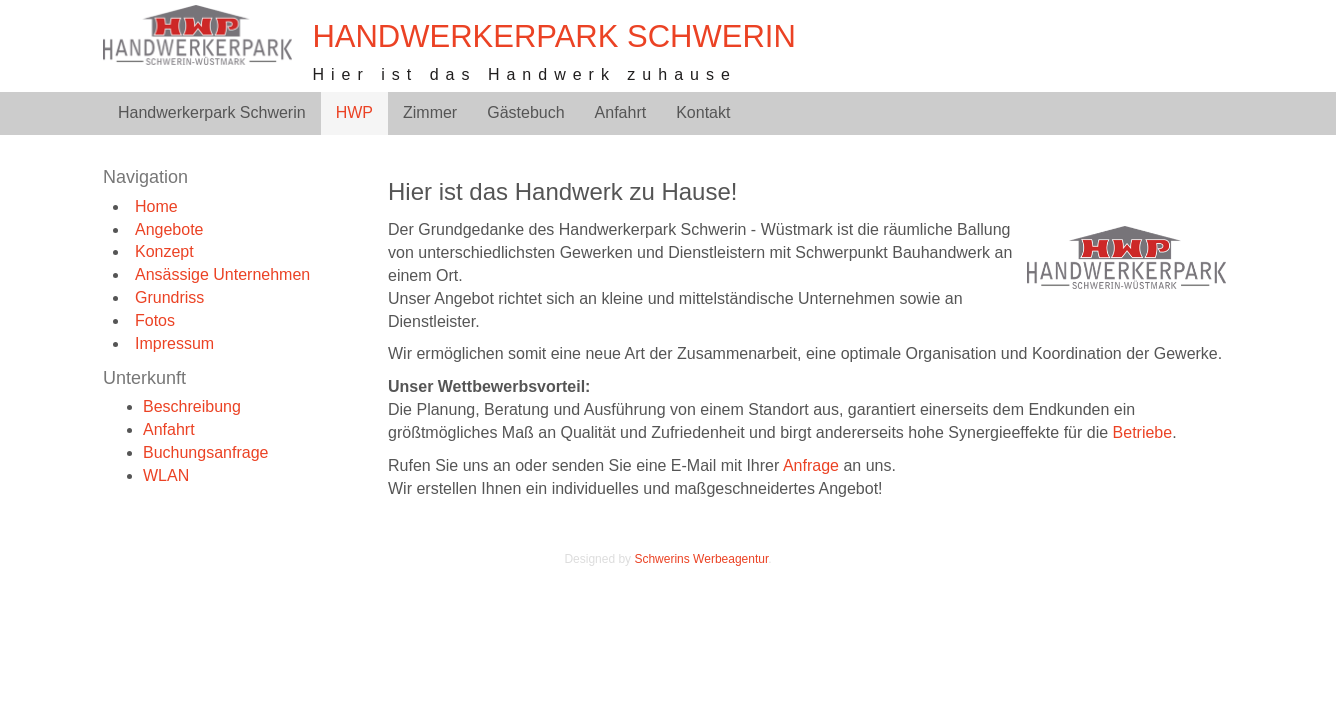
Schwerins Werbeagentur (701, 559)
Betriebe (1143, 432)
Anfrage (811, 465)
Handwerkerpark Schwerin (553, 36)
